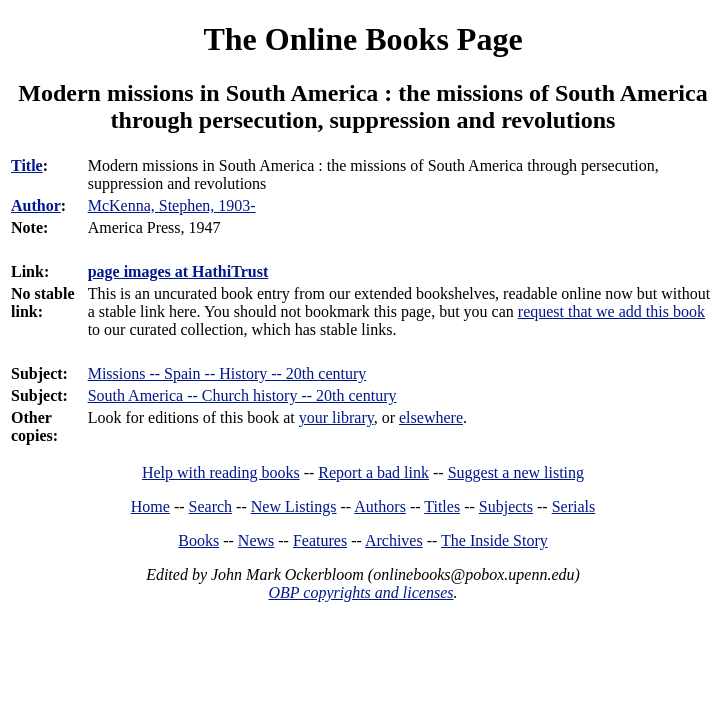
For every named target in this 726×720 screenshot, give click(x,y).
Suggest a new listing (516, 472)
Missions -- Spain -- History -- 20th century (227, 373)
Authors (380, 506)
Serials (574, 506)
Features (320, 540)
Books (198, 540)
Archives (394, 540)
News (256, 540)
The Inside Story (494, 540)
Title (27, 165)
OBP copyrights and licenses (360, 592)
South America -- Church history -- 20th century (242, 395)
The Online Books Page (362, 39)
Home (150, 506)
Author (36, 205)
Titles (442, 506)
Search (211, 506)
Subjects (506, 506)
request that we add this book (611, 311)
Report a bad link (373, 472)
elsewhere (431, 417)
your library (336, 417)
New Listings (294, 506)
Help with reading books (221, 472)
